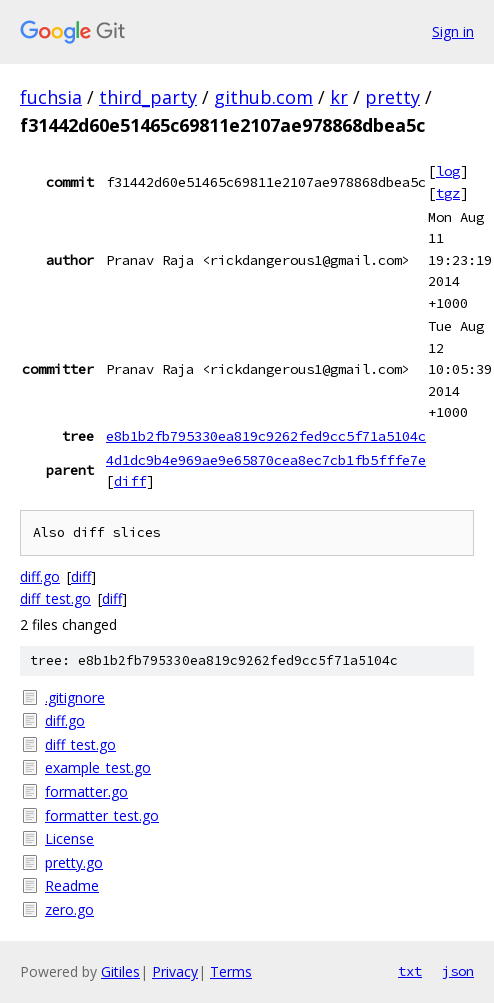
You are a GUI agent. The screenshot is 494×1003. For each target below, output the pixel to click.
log (448, 171)
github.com (263, 97)
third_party (148, 97)
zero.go (69, 909)
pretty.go (74, 862)
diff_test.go (55, 598)
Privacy (175, 971)
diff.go (40, 576)
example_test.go (98, 767)
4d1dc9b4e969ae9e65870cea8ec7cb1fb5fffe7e (266, 460)
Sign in (453, 31)
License (69, 838)
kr (339, 97)
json (458, 971)
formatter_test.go (102, 815)
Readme (72, 885)
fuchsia (51, 97)
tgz (448, 193)
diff (130, 481)
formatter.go (86, 791)
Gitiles (120, 971)
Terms (231, 971)
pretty (392, 97)
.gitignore (75, 697)
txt (410, 971)
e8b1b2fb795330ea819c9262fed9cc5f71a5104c (266, 436)
